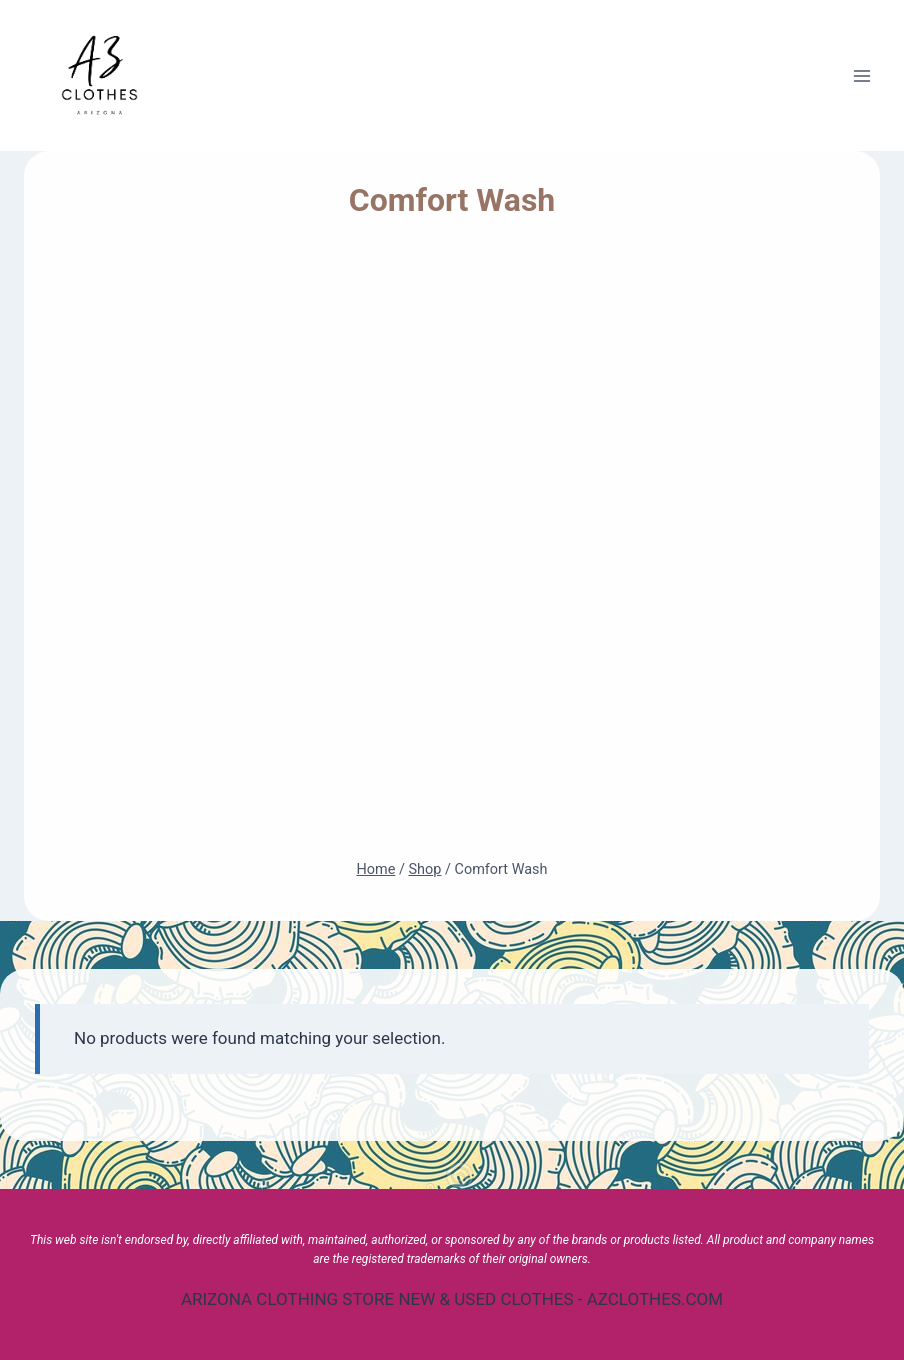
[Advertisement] (452, 548)
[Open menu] (861, 75)
